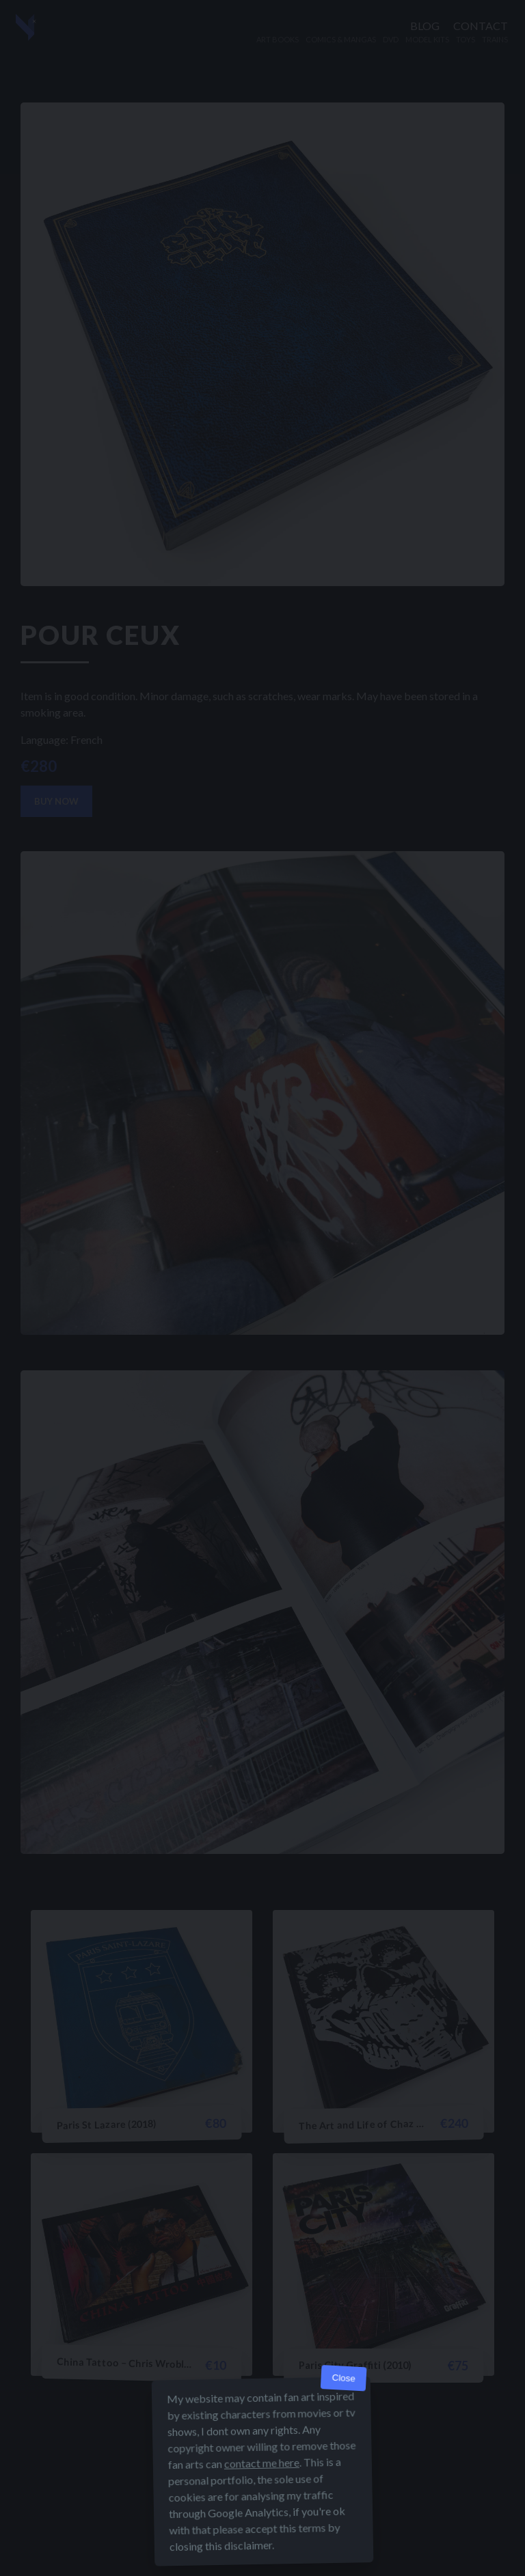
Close (343, 2378)
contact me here (261, 2463)
